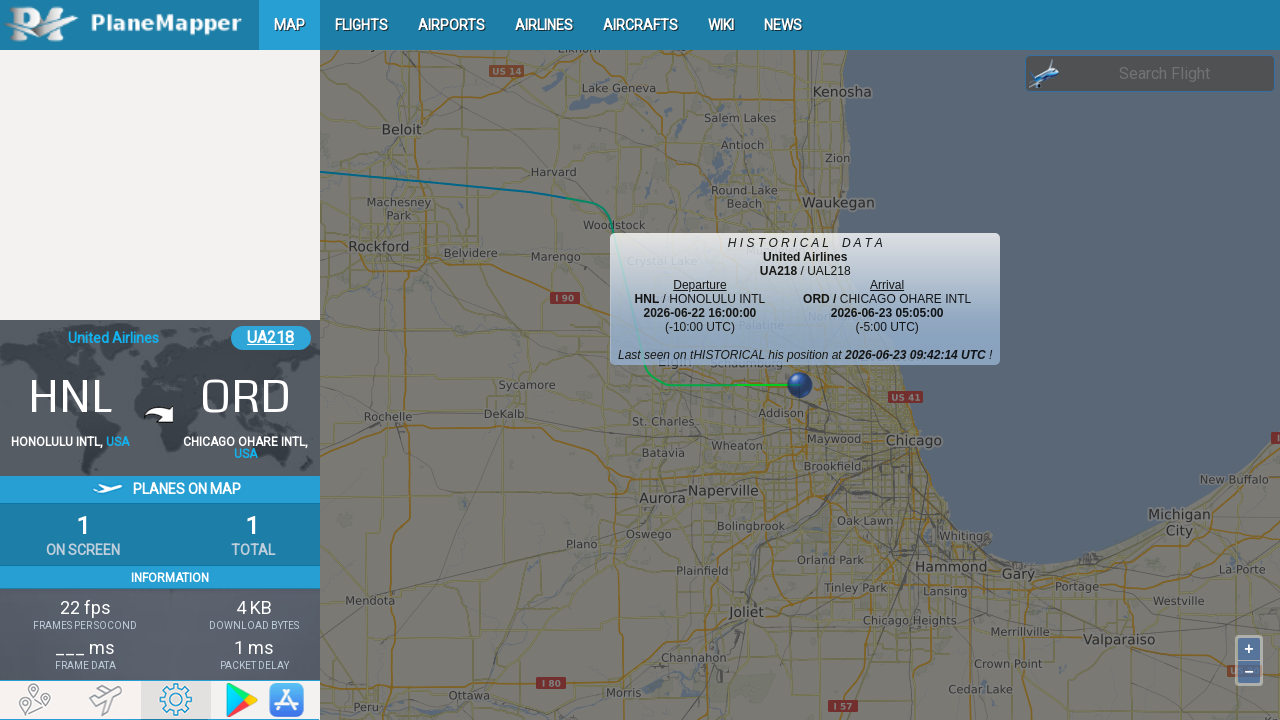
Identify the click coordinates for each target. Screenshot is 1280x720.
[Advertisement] (160, 185)
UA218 (270, 337)
